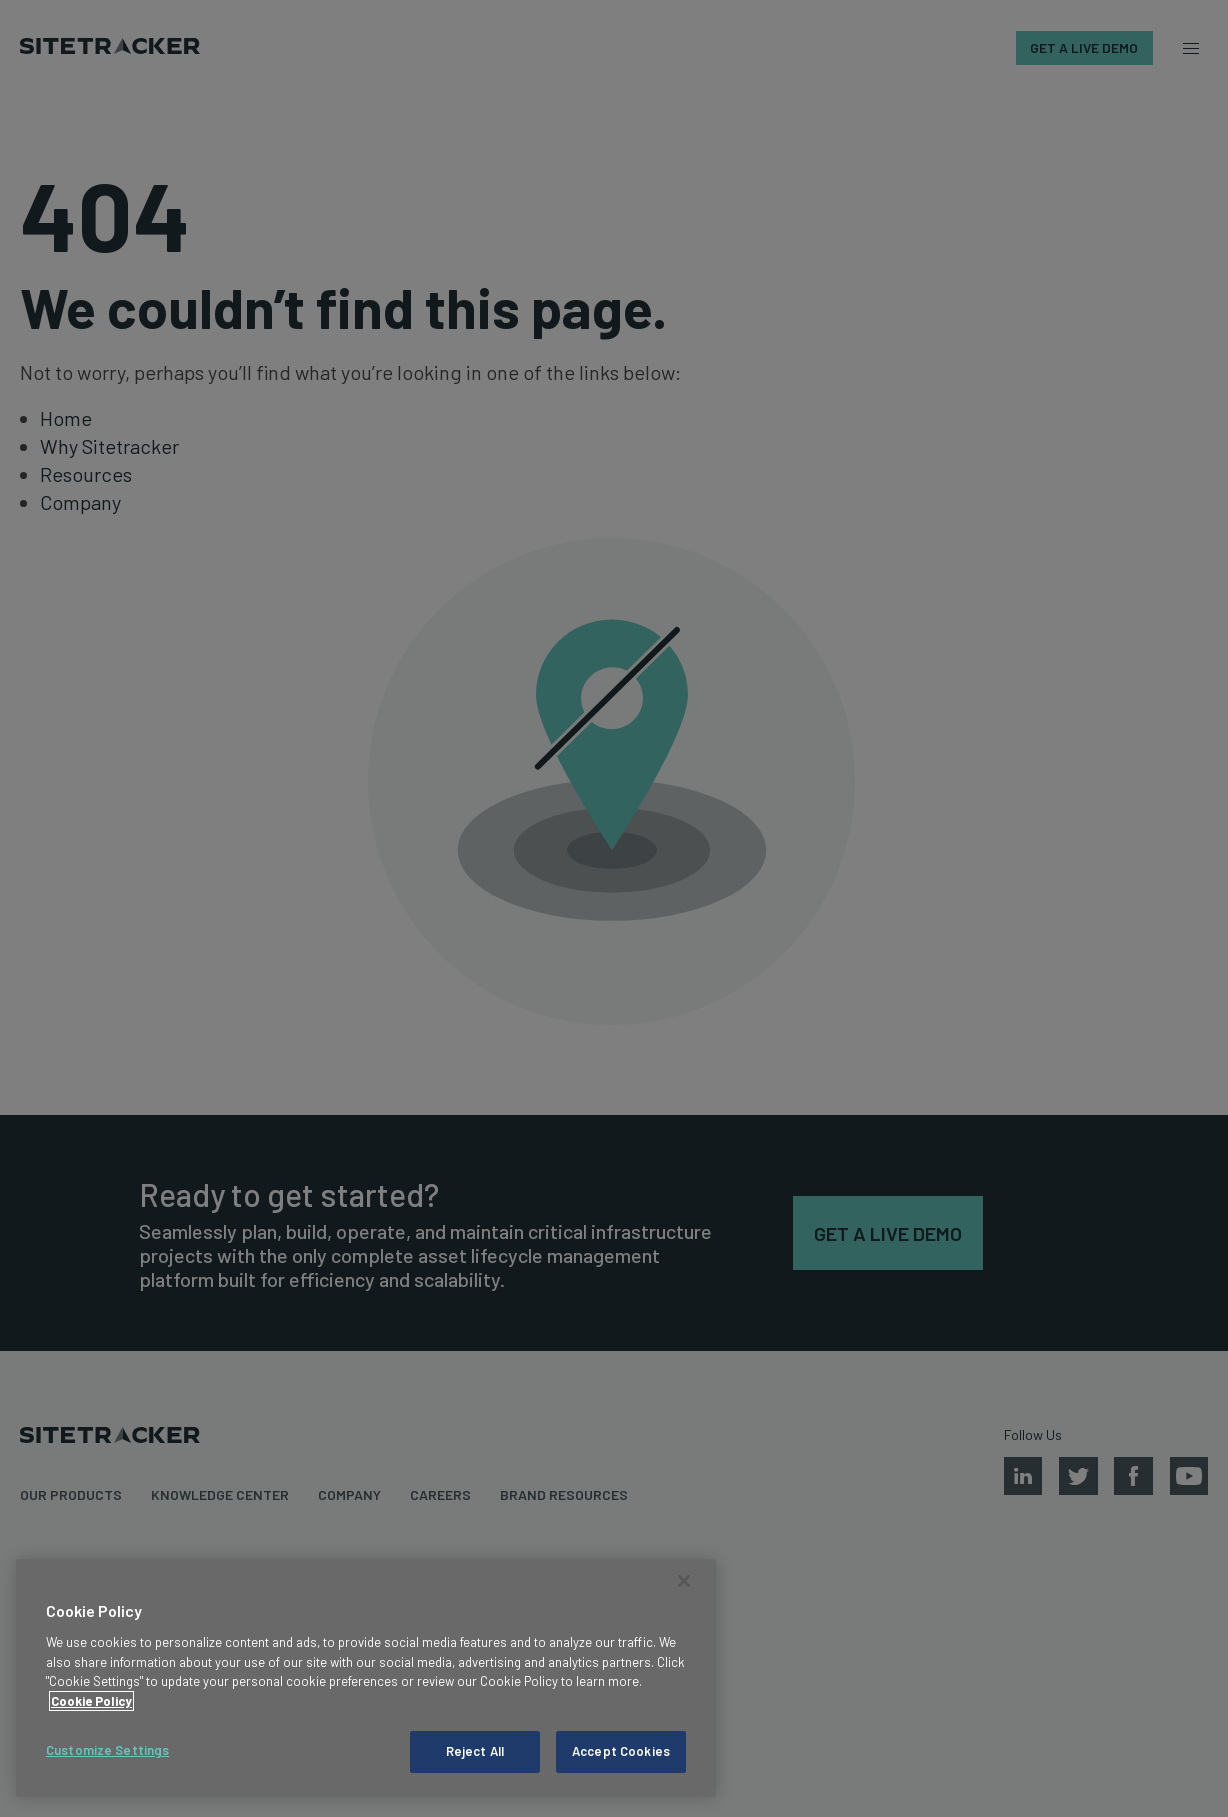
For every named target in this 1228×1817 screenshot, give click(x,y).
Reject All (475, 1751)
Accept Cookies (621, 1751)
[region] (366, 1678)
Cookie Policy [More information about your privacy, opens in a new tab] (91, 1701)
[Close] (684, 1581)
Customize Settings (107, 1750)
